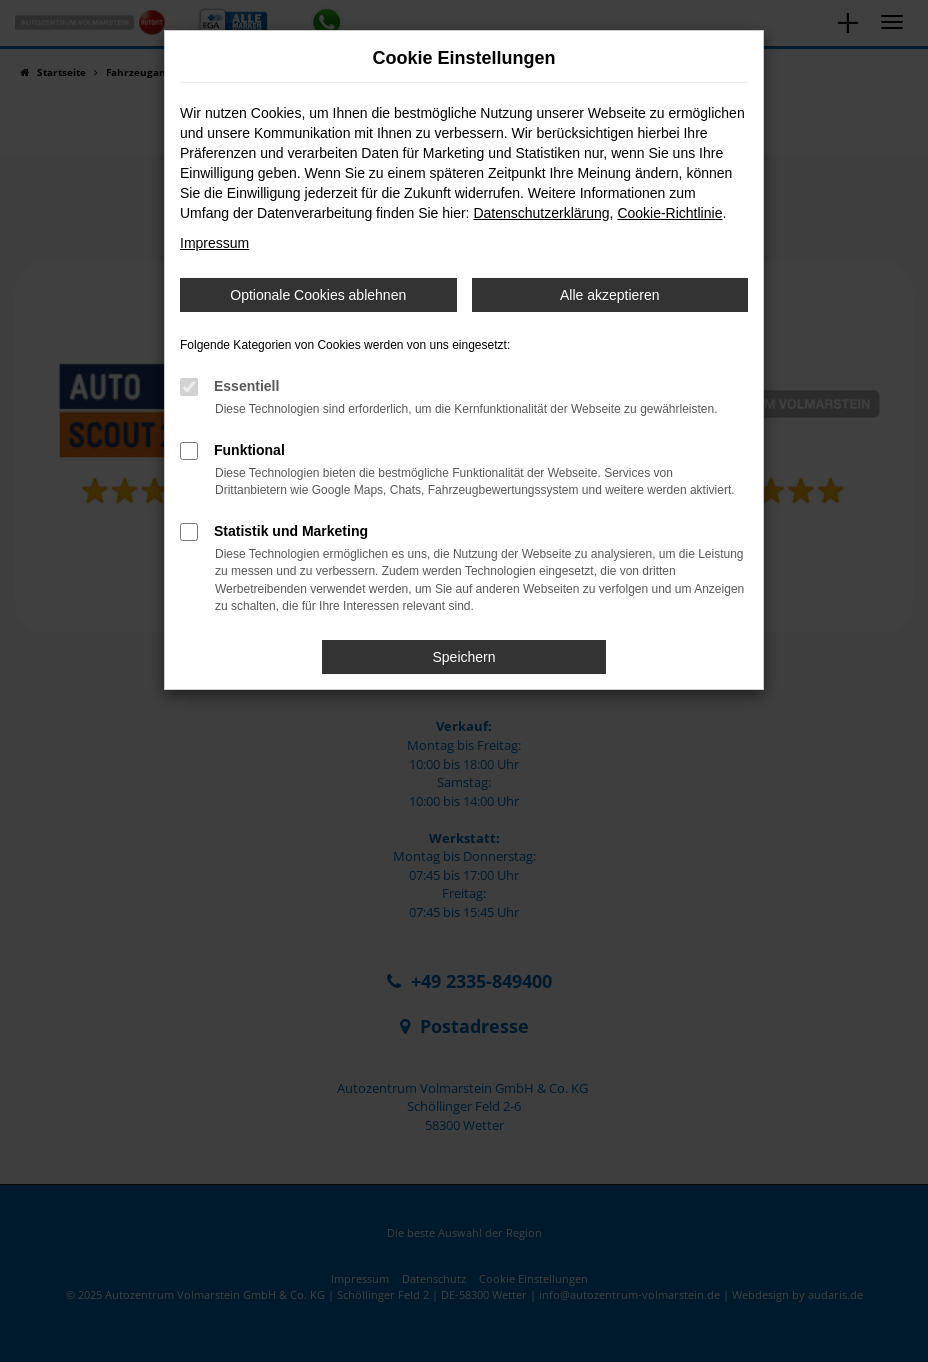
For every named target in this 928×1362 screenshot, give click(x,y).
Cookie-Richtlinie (669, 213)
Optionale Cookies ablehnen (318, 295)
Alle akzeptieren (610, 295)
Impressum (214, 243)
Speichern (463, 657)
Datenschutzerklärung (541, 213)
